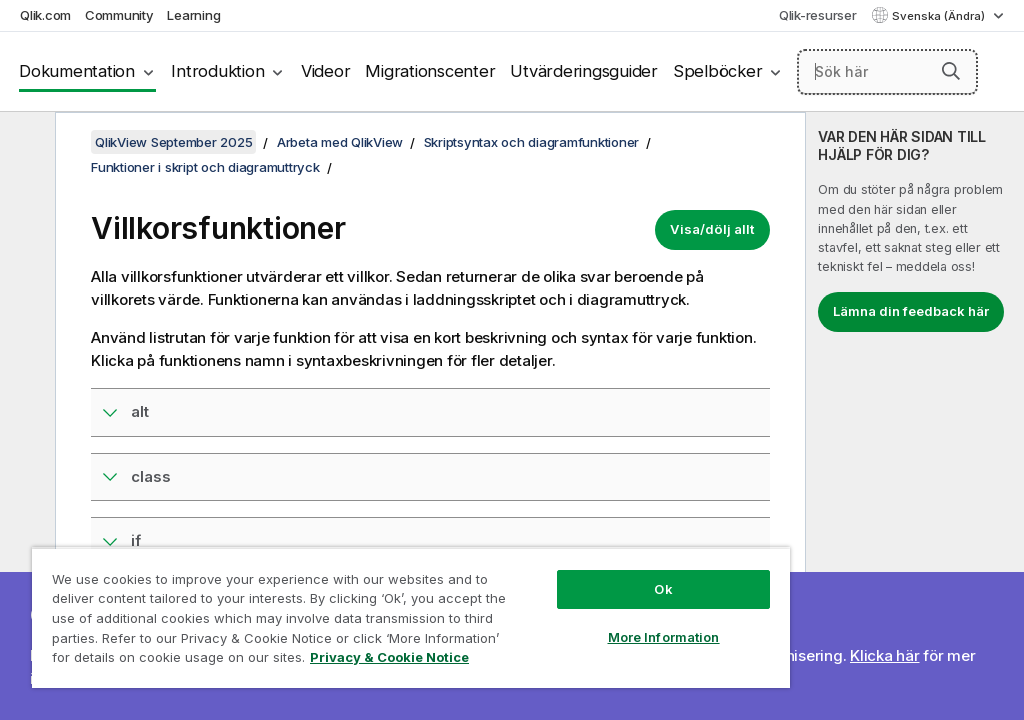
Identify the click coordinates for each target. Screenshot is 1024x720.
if (136, 540)
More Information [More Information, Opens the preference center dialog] (664, 637)
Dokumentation (77, 71)
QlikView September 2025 (173, 142)
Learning (193, 15)
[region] (411, 617)
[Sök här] (887, 72)
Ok (663, 589)
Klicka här (885, 655)
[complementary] (915, 416)
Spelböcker (718, 71)
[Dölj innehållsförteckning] (25, 143)
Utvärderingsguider (584, 71)
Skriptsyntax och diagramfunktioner (532, 142)
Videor (326, 71)
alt (140, 411)
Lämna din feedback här (911, 311)
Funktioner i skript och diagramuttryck (205, 167)
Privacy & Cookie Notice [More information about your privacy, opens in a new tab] (389, 657)
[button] (951, 71)
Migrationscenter (430, 71)
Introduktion (217, 71)
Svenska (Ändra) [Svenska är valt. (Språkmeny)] (940, 16)
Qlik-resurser (818, 15)
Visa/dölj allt (712, 229)
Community (119, 15)
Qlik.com (45, 15)
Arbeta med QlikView (340, 142)
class (151, 476)
